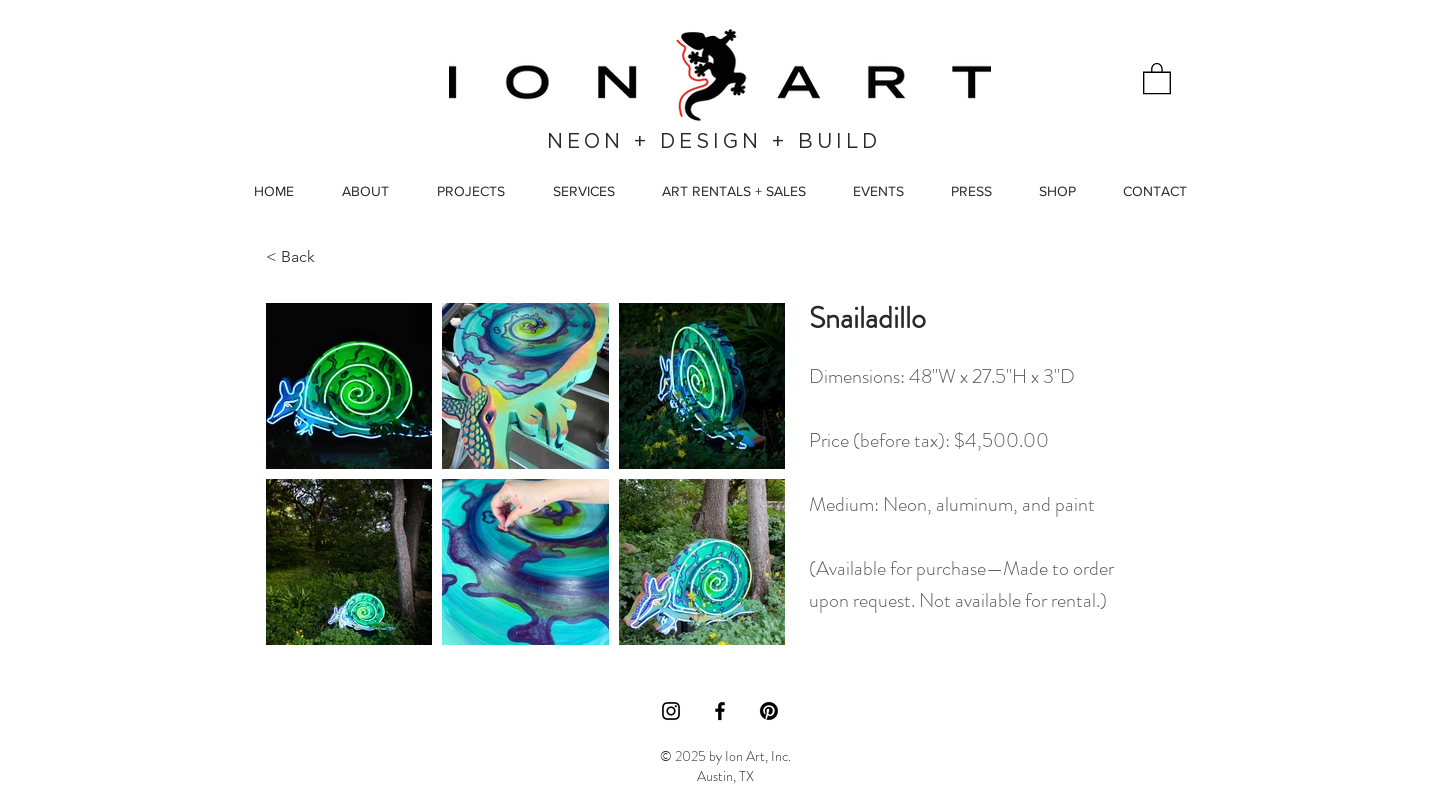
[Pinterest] (769, 711)
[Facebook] (720, 711)
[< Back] (312, 256)
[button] (1157, 77)
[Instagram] (671, 711)
